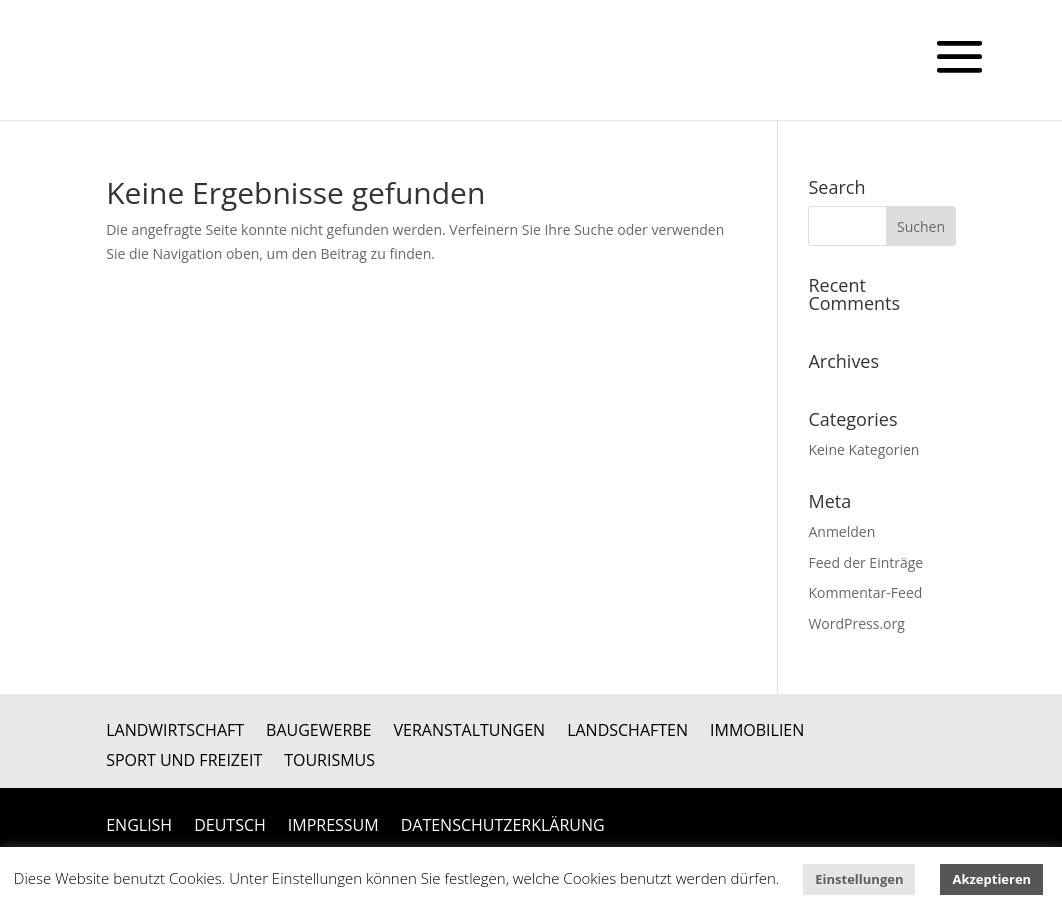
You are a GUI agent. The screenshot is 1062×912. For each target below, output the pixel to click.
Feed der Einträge (865, 562)
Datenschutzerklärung (503, 827)
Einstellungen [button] (859, 879)
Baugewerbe (318, 732)
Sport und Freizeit (184, 762)
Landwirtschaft (175, 732)
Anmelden (841, 531)
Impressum (333, 827)
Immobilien (757, 732)
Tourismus (329, 762)
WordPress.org (856, 623)
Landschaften (627, 732)
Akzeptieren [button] (991, 879)
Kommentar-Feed (865, 592)
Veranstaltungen (470, 732)
